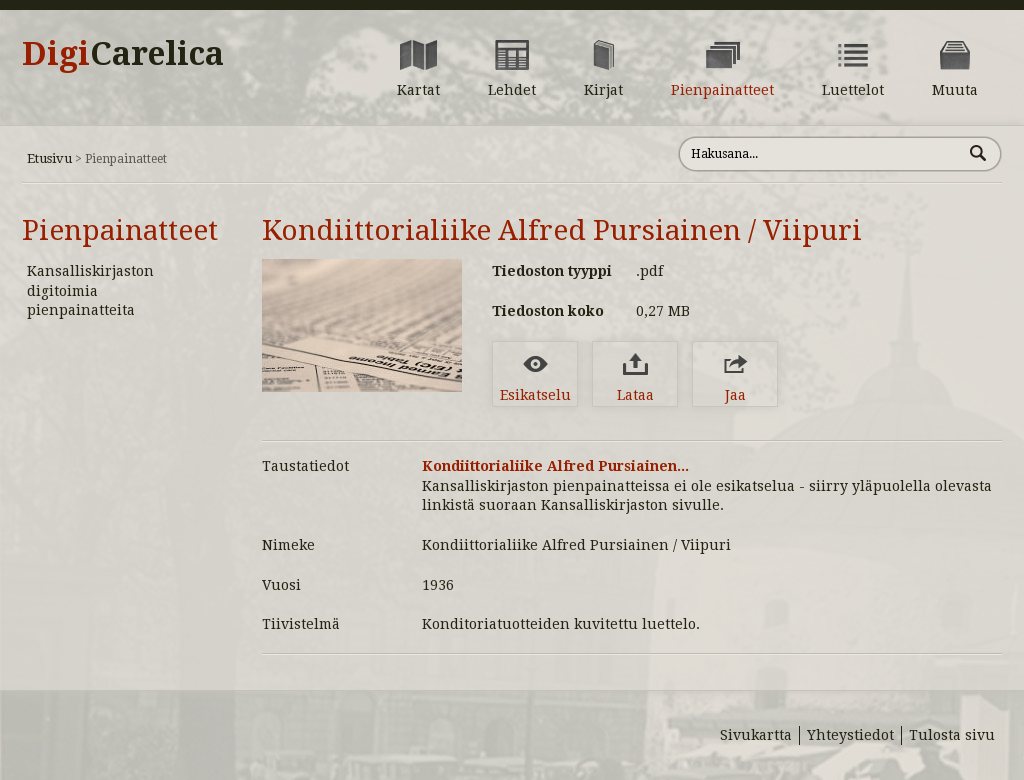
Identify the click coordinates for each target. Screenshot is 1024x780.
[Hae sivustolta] (820, 154)
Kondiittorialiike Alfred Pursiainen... (555, 466)
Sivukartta (756, 735)
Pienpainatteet (120, 230)
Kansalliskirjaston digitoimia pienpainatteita (90, 290)
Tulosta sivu (952, 735)
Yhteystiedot (850, 735)
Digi (123, 54)
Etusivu (49, 158)
